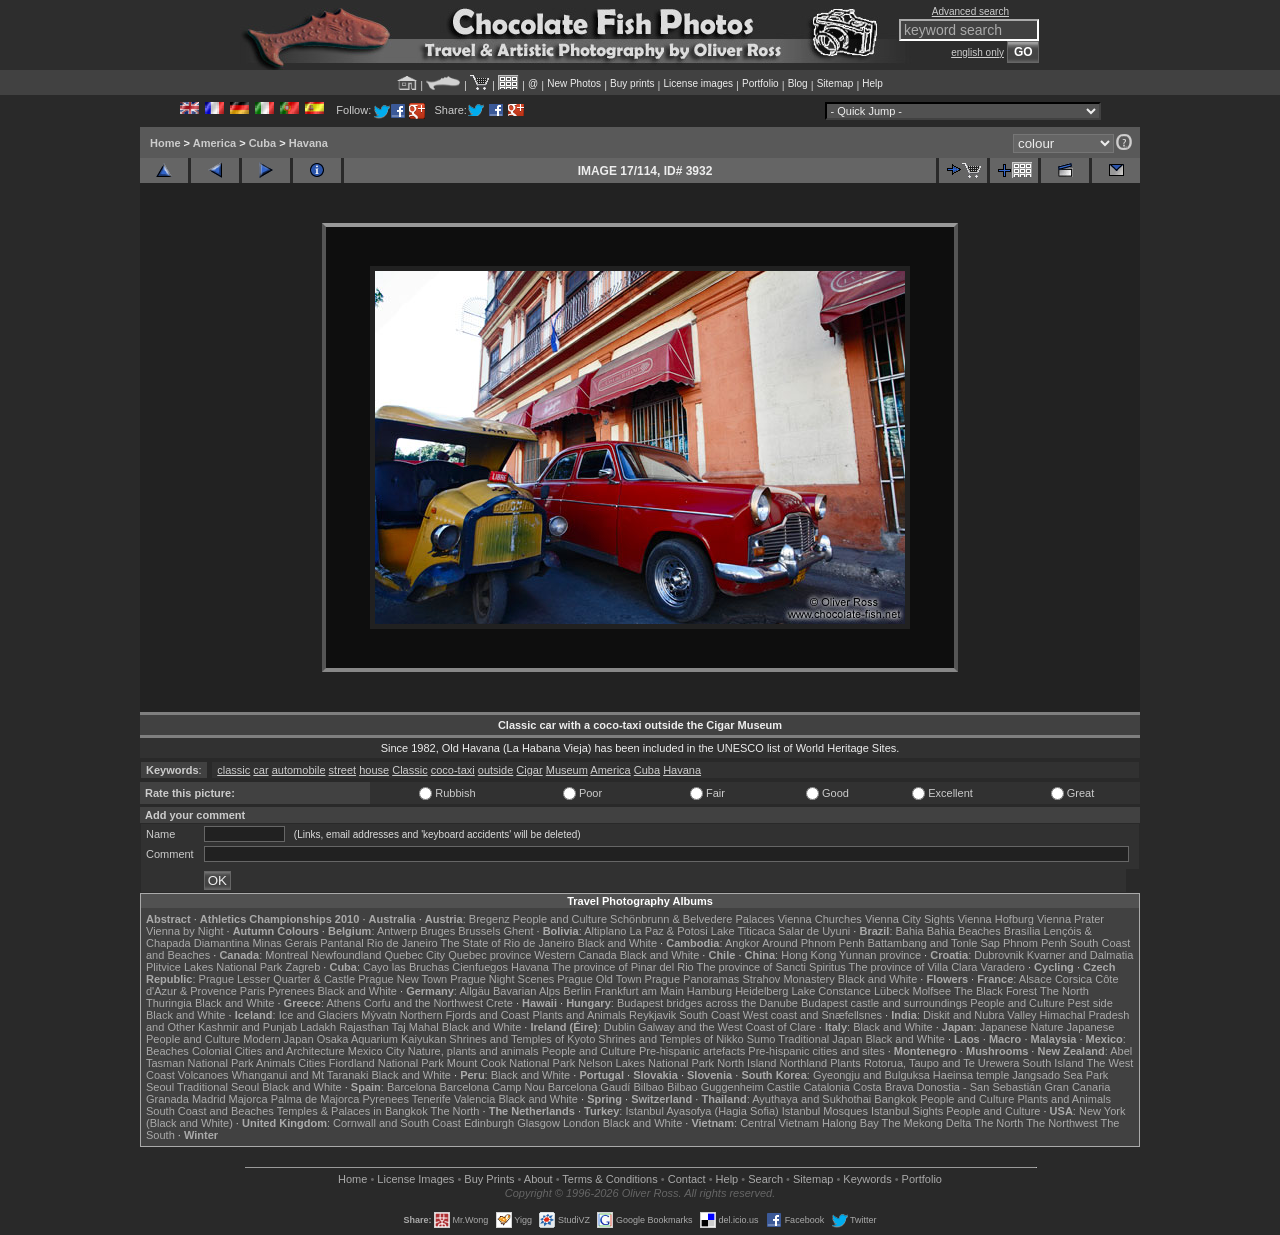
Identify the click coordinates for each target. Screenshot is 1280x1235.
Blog (798, 83)
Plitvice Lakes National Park (214, 967)
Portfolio (760, 83)
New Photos (574, 83)
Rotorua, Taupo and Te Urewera (942, 1063)
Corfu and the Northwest (423, 1003)
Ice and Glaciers (318, 1015)
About (538, 1179)
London (581, 1123)
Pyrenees (291, 991)
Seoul (160, 1087)
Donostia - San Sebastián (979, 1087)
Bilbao (648, 1087)
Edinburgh (489, 1123)
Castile (784, 1087)
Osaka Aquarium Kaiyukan (382, 1039)
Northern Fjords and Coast (465, 1015)
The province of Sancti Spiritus (771, 967)
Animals (275, 1063)
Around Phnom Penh (813, 943)
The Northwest (1062, 1123)
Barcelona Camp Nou (492, 1087)
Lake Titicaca (743, 931)
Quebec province (489, 955)
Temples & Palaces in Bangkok (352, 1111)
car (260, 770)
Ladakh (318, 1027)
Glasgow (538, 1123)
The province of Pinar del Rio (623, 967)
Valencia (474, 1099)
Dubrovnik (999, 955)
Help (872, 83)
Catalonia (826, 1087)
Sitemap (835, 83)
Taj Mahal (415, 1027)
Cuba (263, 143)
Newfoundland (346, 955)
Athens (343, 1003)
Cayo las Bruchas (406, 967)
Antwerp (397, 931)
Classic (409, 770)
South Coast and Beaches (210, 1111)
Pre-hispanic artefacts (692, 1051)
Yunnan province (880, 955)
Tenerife (431, 1099)
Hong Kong (808, 955)
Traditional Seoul (218, 1087)
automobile (299, 770)
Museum (567, 770)
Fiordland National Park (386, 1063)
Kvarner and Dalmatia (1080, 955)
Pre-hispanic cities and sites (816, 1051)
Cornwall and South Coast (397, 1123)
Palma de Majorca (315, 1099)
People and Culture (560, 919)
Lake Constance (831, 991)
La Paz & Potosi (669, 931)
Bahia (910, 931)
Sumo (761, 1039)
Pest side (1090, 1003)
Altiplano (605, 931)
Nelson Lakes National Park (646, 1063)
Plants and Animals (579, 1015)
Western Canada (575, 955)
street (343, 770)
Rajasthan (364, 1027)
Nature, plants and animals (473, 1051)
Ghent (519, 931)
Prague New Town (402, 979)
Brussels (479, 931)
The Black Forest (995, 991)
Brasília (1022, 931)
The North (1064, 991)
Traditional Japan (820, 1039)
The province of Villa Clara (913, 967)
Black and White (617, 943)
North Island (746, 1063)
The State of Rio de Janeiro (508, 943)
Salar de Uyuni (814, 931)
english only (977, 52)
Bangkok (895, 1099)
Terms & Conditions (609, 1179)
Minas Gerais (284, 943)
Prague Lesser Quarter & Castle (277, 979)
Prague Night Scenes (502, 979)
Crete (499, 1003)
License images (698, 83)
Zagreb (302, 967)
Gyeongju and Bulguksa (871, 1075)
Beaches (167, 1051)
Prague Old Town (599, 979)
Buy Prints (489, 1179)
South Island (1053, 1063)
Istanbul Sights (907, 1111)
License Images (415, 1179)
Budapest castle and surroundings (884, 1003)
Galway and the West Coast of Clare (727, 1027)
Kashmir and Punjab (247, 1027)
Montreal (286, 955)
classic (233, 770)
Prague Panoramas (692, 979)
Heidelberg (761, 991)
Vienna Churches (820, 919)
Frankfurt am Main (639, 991)
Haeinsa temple (971, 1075)
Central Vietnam (779, 1123)
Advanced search (970, 11)
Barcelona (412, 1087)
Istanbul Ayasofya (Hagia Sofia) (701, 1111)
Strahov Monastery (788, 979)
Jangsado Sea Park (1060, 1075)
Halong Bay (850, 1123)
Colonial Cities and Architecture (268, 1051)
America (214, 143)
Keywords (867, 1179)
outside (495, 770)
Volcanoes (203, 1075)
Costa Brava (883, 1087)
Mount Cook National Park (511, 1063)
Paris (252, 991)
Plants (845, 1063)
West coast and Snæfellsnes (812, 1015)
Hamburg (709, 991)
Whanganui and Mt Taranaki (300, 1075)
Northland (804, 1063)
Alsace (1035, 979)
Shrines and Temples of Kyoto (522, 1039)
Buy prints (632, 83)
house (374, 770)
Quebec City (415, 955)
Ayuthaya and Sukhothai (811, 1099)
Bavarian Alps (526, 991)
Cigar (529, 770)
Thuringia (169, 1003)
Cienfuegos (480, 967)
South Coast (709, 1015)
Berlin (577, 991)
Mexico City (376, 1051)
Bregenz (489, 919)
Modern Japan (278, 1039)
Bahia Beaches (964, 931)
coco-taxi (453, 770)
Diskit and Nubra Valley (980, 1015)
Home (165, 143)
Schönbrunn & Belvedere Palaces (692, 919)
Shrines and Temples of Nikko (670, 1039)
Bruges (437, 931)
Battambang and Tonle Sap (933, 943)
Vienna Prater (1070, 919)
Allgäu (474, 991)
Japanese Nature (1022, 1027)
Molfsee (932, 991)
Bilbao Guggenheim (715, 1087)
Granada (167, 1099)
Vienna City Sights (910, 919)
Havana (308, 143)
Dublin (619, 1027)
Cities (312, 1063)
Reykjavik (652, 1015)
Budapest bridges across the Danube (707, 1003)
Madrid (209, 1099)
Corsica (1073, 979)
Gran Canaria (1077, 1087)
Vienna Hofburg (996, 919)
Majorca (248, 1099)
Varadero (1002, 967)
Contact (687, 1179)
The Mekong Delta (927, 1123)
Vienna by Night (184, 931)
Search (765, 1179)
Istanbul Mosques (825, 1111)
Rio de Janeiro (402, 943)
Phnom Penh (1035, 943)
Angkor (742, 943)
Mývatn (378, 1015)
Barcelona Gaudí (589, 1087)
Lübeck (891, 991)
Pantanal (341, 943)
